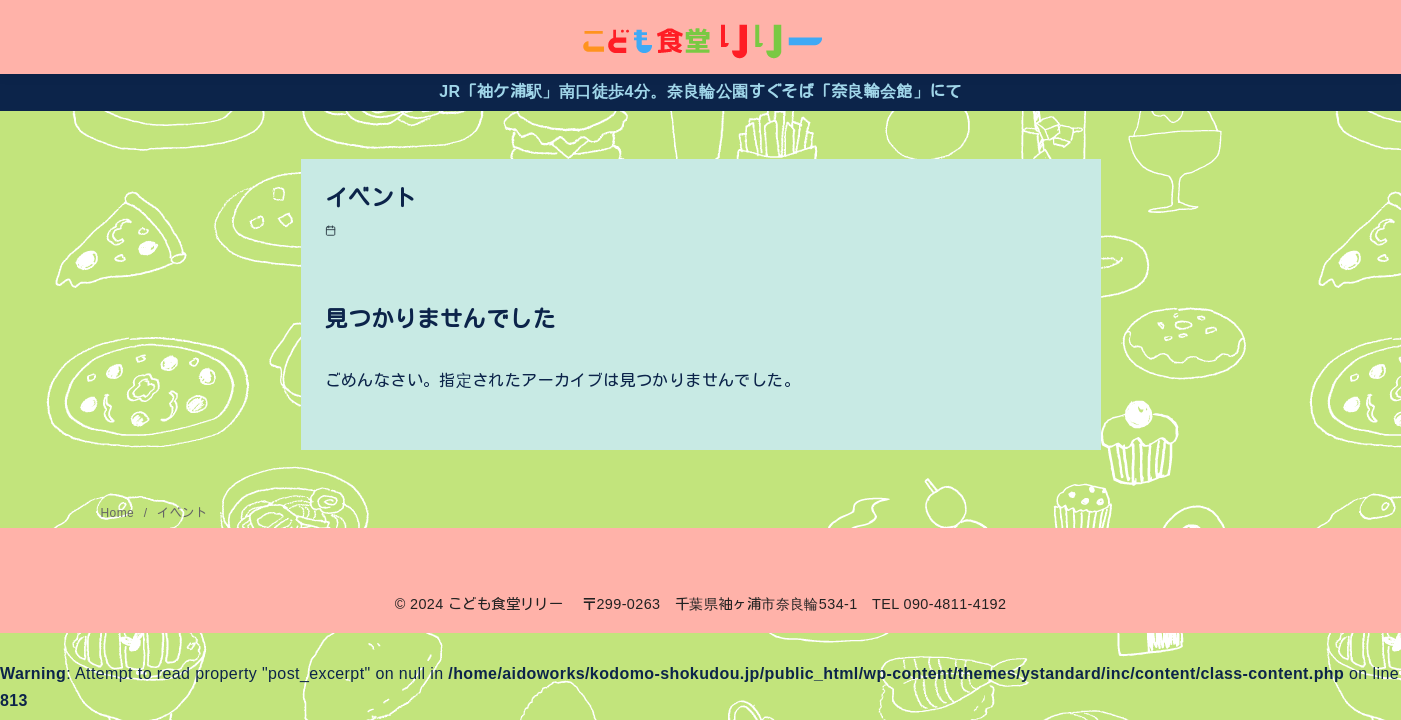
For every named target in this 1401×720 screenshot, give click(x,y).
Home (119, 513)
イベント (182, 513)
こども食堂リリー (505, 604)
